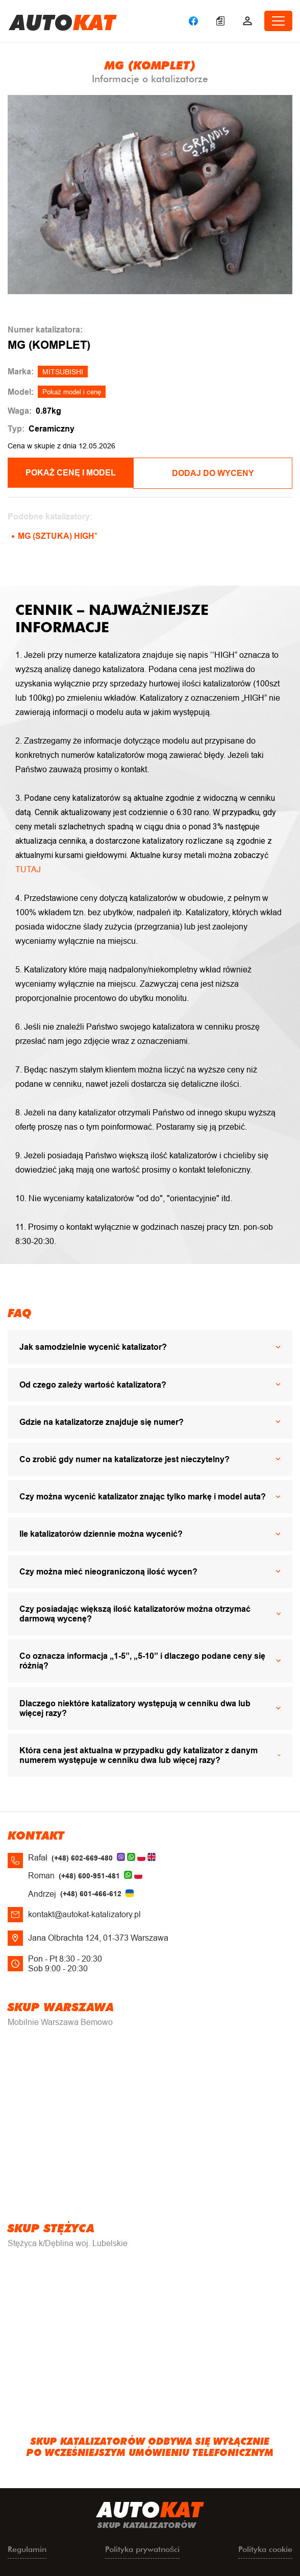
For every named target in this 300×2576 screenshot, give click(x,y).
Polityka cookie (265, 2548)
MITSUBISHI (62, 372)
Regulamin (27, 2548)
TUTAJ (28, 868)
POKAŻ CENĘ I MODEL (77, 472)
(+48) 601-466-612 (90, 1893)
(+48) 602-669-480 (82, 1857)
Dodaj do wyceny (223, 472)
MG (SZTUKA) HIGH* (57, 535)
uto (62, 21)
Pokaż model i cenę (71, 392)
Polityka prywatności (142, 2548)
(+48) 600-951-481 (89, 1875)
